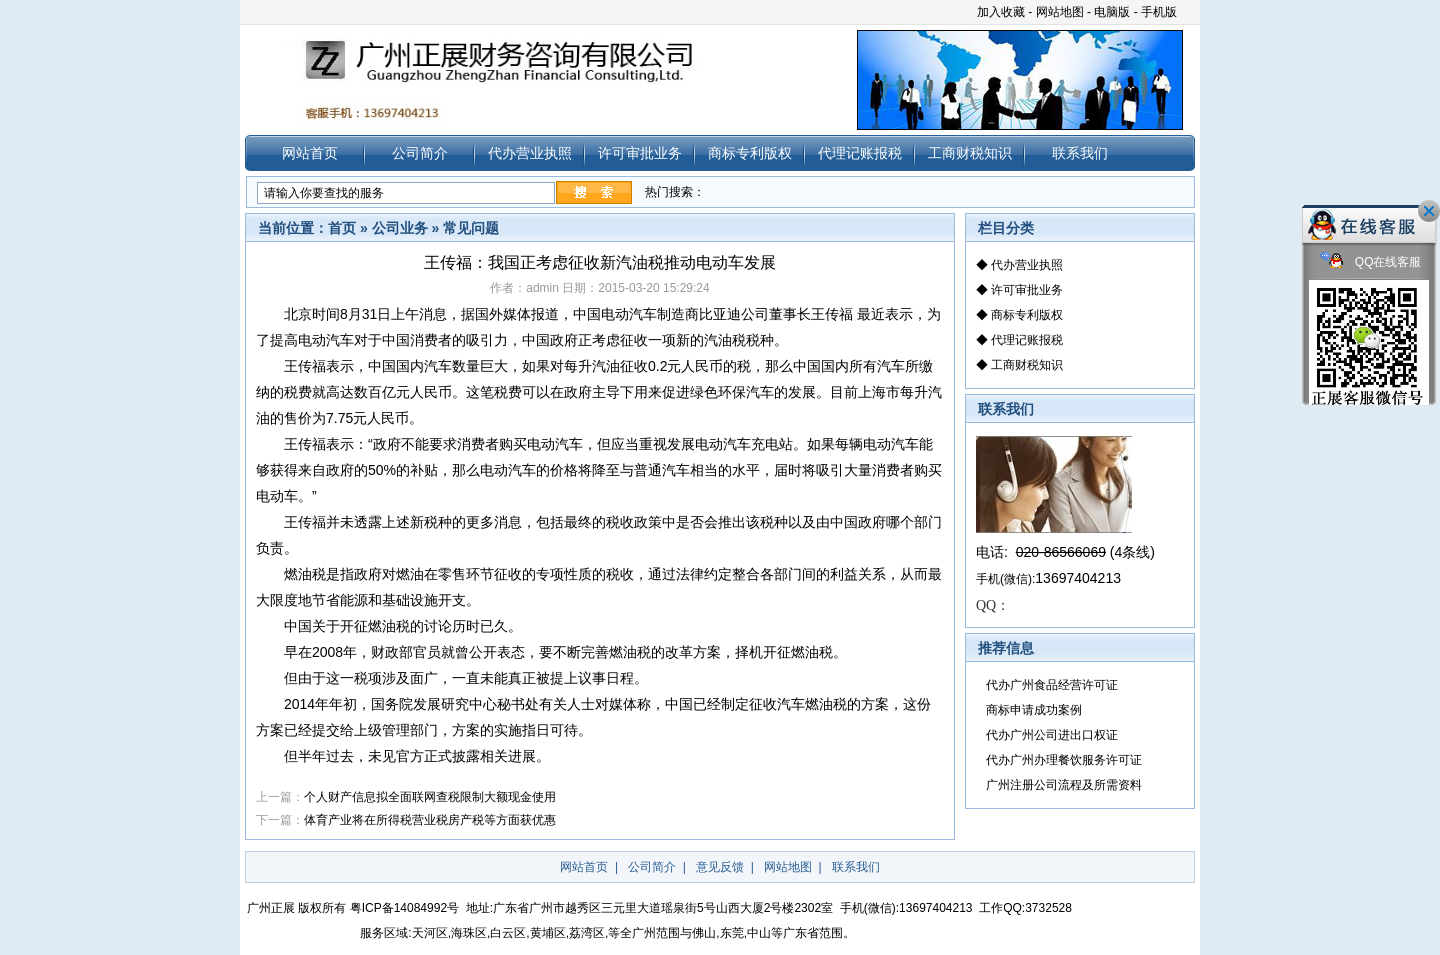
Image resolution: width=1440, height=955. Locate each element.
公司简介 (420, 153)
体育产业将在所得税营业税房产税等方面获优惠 (430, 820)
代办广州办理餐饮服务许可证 (1064, 760)
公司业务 (400, 228)
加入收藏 (1001, 12)
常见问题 (471, 228)
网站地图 (1060, 12)
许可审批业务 (640, 153)
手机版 (1159, 12)
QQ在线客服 (1371, 262)
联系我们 (1080, 153)
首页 (342, 228)
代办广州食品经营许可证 (1052, 685)
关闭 (1429, 211)
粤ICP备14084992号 (404, 908)
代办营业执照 (530, 153)
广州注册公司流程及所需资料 (1064, 785)
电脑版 (1112, 12)
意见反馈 (720, 867)
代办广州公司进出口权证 (1052, 735)
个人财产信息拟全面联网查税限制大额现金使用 (430, 797)
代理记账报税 (860, 153)
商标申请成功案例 (1034, 710)
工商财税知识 (970, 153)
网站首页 (310, 153)
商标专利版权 (750, 153)
